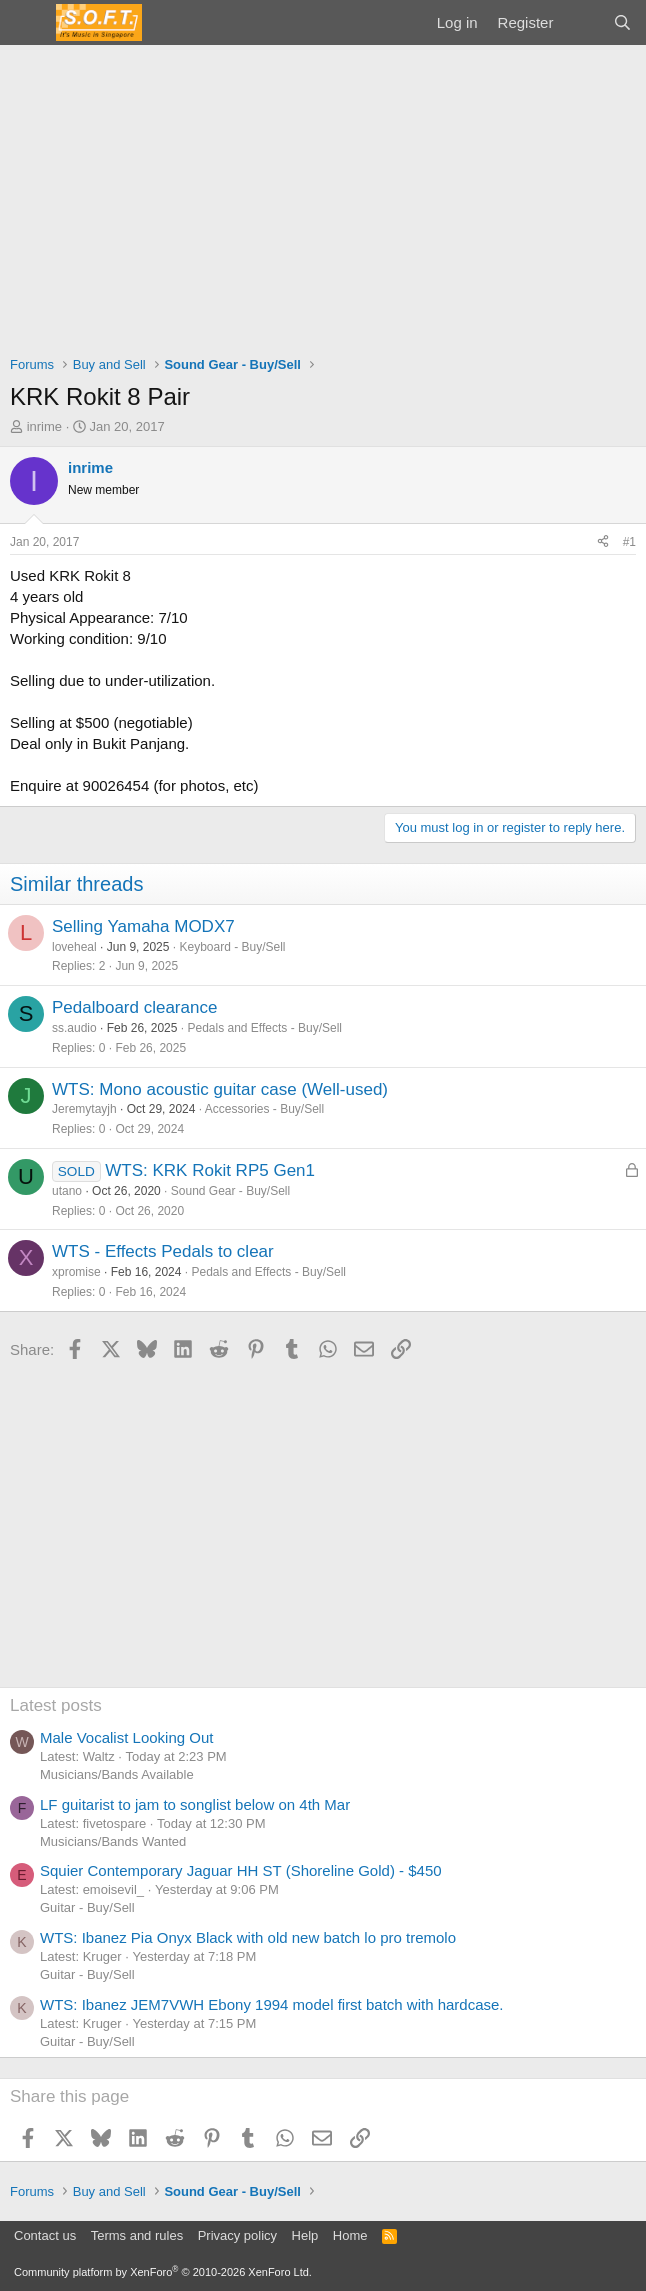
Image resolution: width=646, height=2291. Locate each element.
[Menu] (27, 23)
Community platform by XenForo (163, 2272)
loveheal (74, 947)
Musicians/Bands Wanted (113, 1841)
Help (305, 2235)
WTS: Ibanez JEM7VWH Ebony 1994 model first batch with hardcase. (272, 2004)
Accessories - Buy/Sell (264, 1109)
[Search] (622, 22)
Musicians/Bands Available (117, 1774)
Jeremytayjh (84, 1109)
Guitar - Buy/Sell (87, 1907)
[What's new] (582, 22)
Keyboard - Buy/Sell (232, 947)
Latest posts (56, 1705)
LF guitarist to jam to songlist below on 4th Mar (195, 1804)
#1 (629, 542)
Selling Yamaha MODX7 (143, 926)
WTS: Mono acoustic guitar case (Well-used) (220, 1089)
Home (350, 2235)
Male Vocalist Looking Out (126, 1737)
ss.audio (74, 1028)
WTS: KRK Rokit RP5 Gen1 (210, 1170)
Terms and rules (137, 2235)
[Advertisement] (323, 195)
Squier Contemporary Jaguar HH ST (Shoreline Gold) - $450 (241, 1870)
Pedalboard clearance (134, 1007)
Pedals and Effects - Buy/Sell (264, 1028)
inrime (44, 426)
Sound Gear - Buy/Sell (230, 1191)
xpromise (76, 1272)
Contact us (45, 2235)
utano (67, 1191)
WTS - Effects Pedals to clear (163, 1251)
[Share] (603, 542)
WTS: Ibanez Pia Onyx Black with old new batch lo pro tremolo (248, 1937)
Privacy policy (237, 2235)
